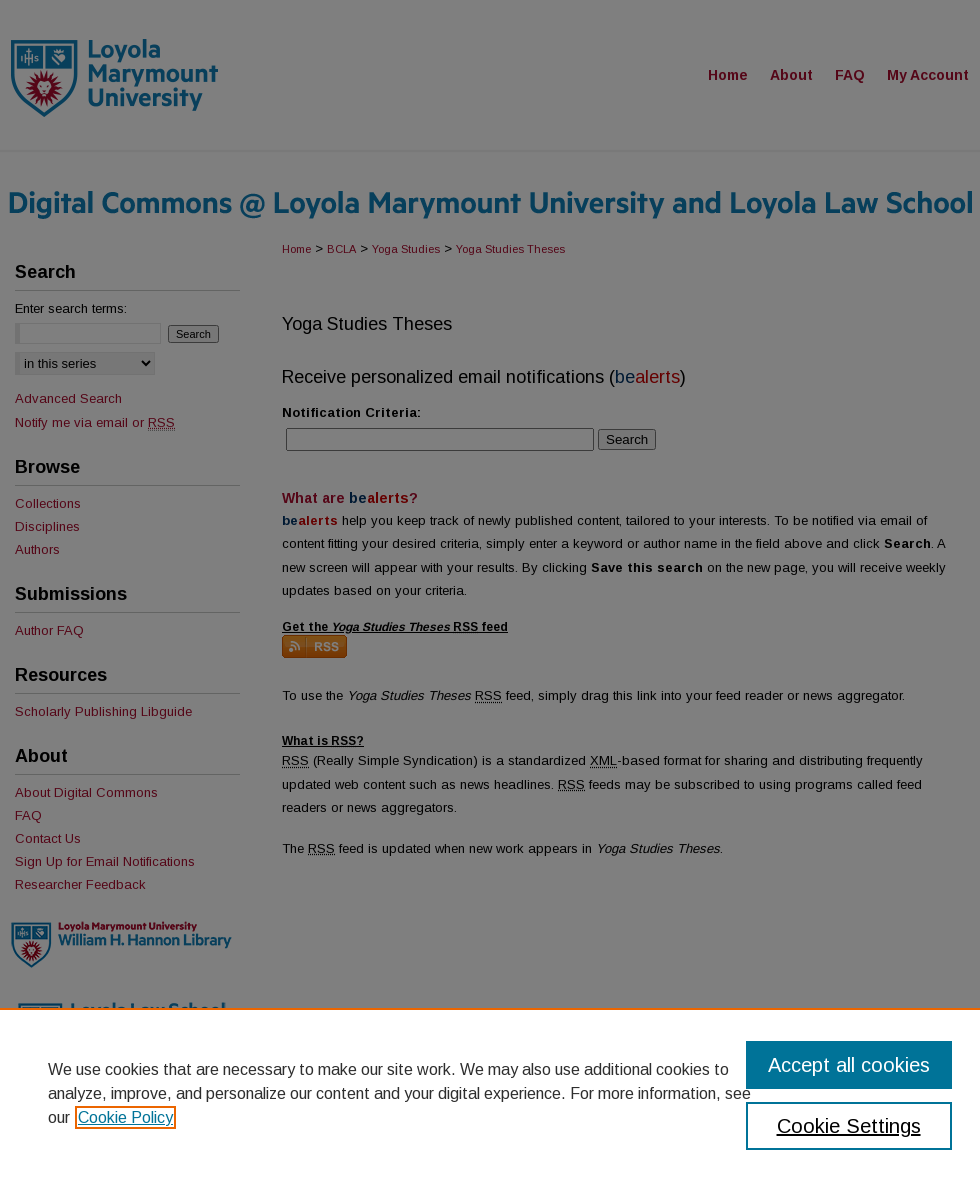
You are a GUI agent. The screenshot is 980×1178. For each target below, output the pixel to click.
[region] (490, 1093)
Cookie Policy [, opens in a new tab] (125, 1117)
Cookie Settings (849, 1126)
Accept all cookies (849, 1065)
